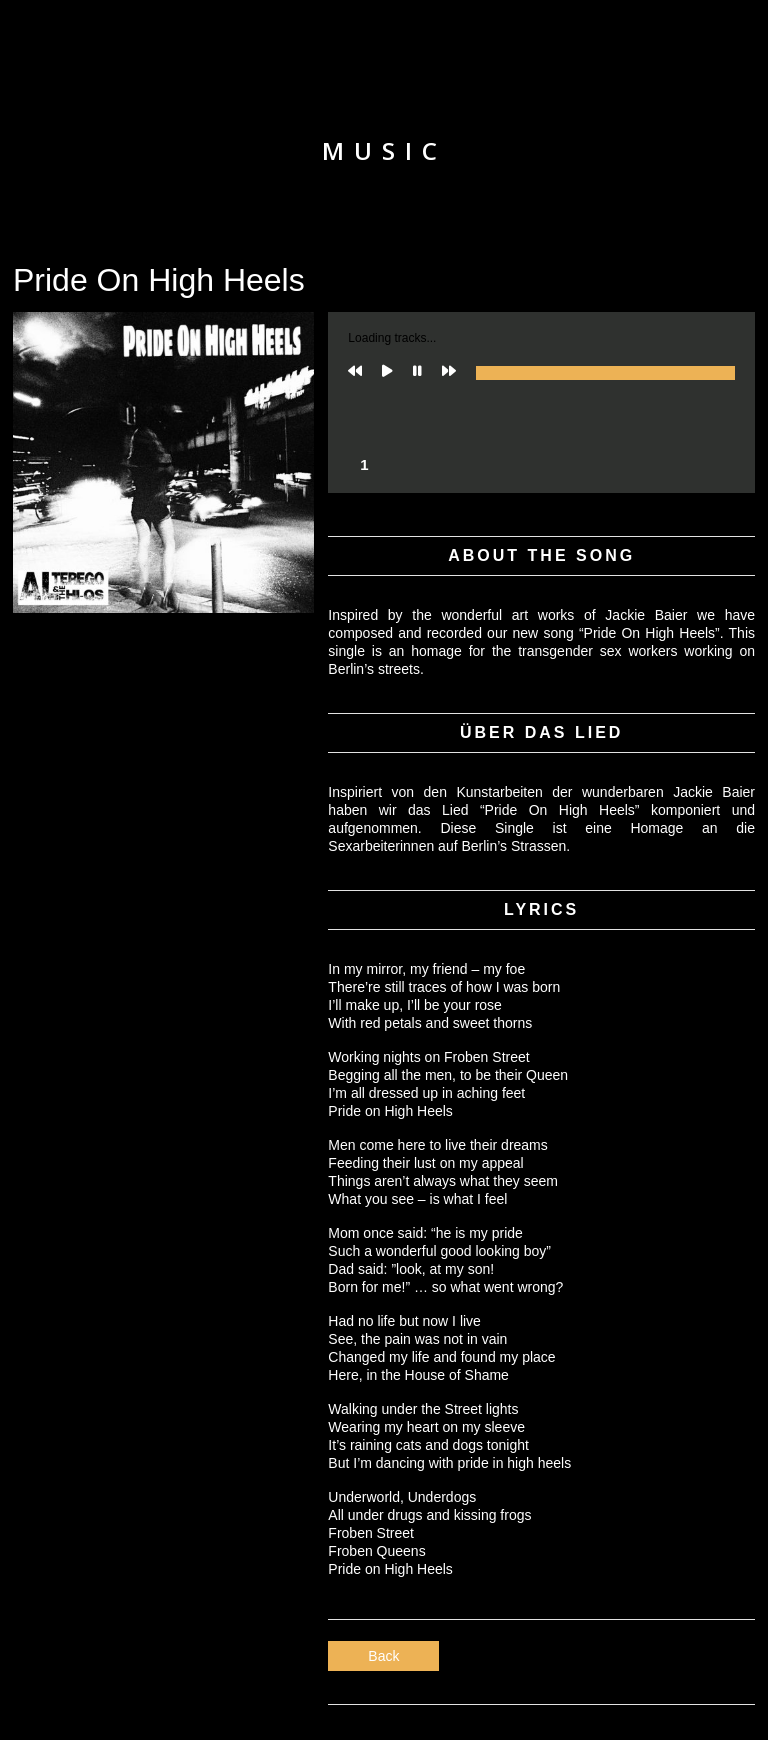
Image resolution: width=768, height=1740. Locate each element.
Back (383, 1656)
